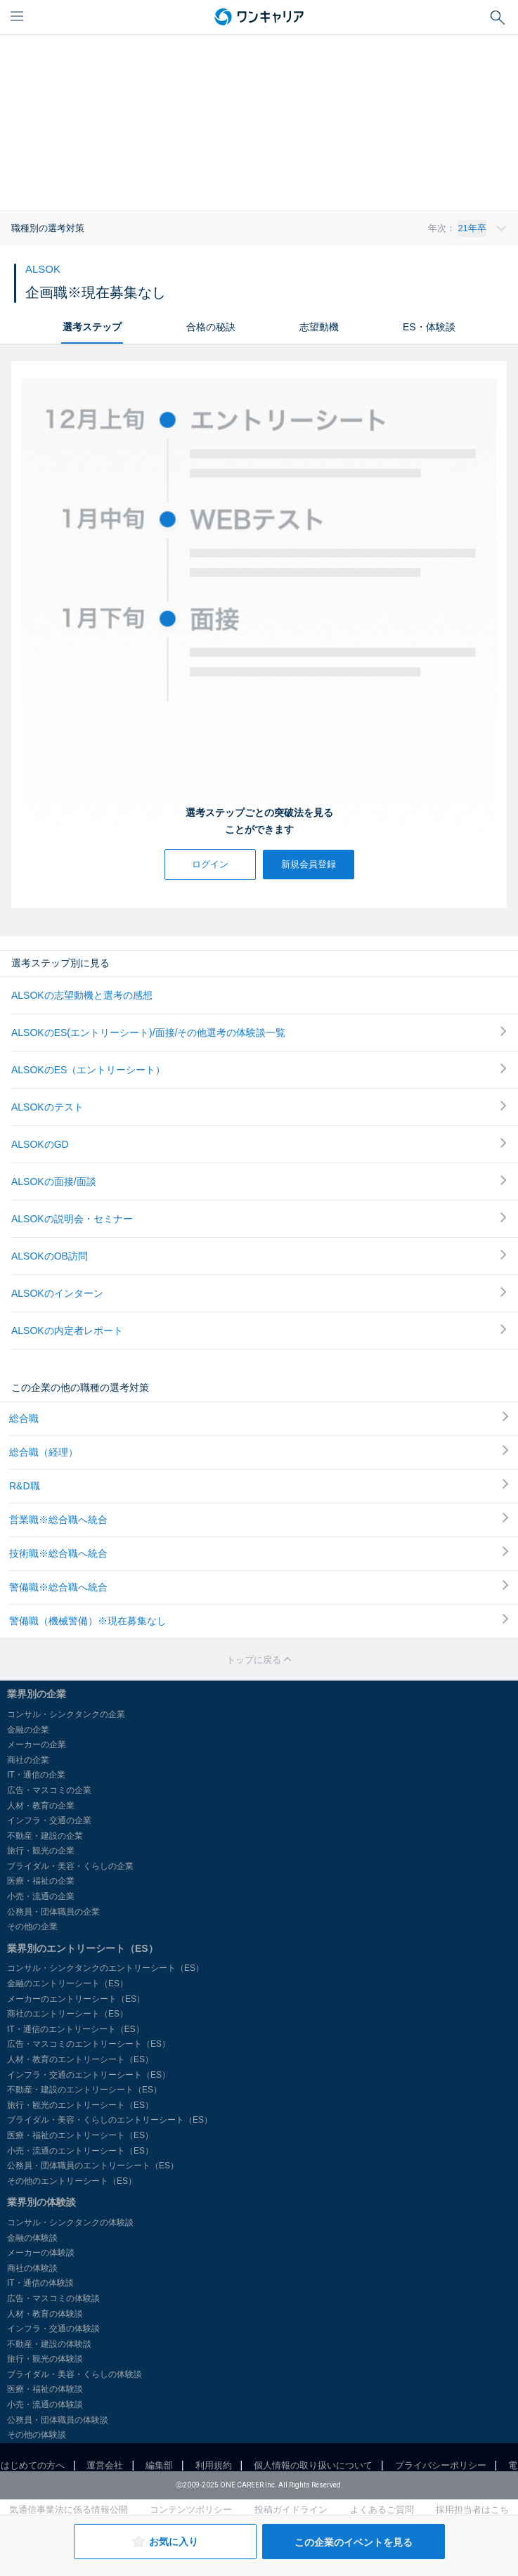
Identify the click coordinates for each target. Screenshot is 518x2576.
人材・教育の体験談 (45, 2314)
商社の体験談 (32, 2268)
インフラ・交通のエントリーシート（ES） (88, 2075)
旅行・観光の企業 (41, 1851)
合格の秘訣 (210, 326)
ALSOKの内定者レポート (259, 1330)
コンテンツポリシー (191, 2509)
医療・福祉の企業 (41, 1881)
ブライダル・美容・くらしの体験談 (74, 2374)
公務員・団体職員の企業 (53, 1912)
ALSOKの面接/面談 (259, 1181)
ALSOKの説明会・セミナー (259, 1218)
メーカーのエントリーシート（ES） (76, 1999)
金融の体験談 (32, 2238)
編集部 (159, 2465)
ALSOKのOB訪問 (259, 1256)
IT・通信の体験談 (40, 2283)
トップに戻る (259, 1660)
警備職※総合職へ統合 (259, 1586)
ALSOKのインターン (259, 1293)
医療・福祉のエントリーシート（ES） (80, 2135)
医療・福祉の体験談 (45, 2389)
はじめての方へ (33, 2465)
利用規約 (213, 2465)
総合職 (259, 1417)
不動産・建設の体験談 (49, 2344)
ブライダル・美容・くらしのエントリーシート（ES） (109, 2120)
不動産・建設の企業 (45, 1836)
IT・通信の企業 (36, 1775)
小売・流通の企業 (41, 1896)
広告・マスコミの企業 (49, 1790)
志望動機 (319, 326)
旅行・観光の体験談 (45, 2359)
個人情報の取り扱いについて (313, 2465)
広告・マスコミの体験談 (53, 2298)
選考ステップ (92, 326)
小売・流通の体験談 (45, 2404)
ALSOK (42, 269)
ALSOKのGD (259, 1144)
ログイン (210, 864)
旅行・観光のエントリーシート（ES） (80, 2105)
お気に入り (164, 2541)
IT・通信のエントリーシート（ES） (75, 2029)
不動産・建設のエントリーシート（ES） (84, 2090)
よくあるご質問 (382, 2509)
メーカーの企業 (36, 1744)
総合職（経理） (259, 1451)
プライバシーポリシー (440, 2465)
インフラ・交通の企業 (49, 1820)
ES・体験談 (429, 326)
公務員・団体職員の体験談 (57, 2420)
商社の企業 (28, 1760)
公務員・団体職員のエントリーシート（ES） (93, 2165)
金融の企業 (28, 1730)
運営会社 (104, 2465)
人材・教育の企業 (41, 1806)
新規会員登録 (308, 864)
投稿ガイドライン (291, 2509)
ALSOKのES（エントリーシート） (259, 1069)
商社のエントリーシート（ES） (67, 2014)
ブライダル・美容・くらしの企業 (70, 1866)
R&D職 (259, 1485)
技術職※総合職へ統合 (259, 1552)
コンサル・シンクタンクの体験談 (70, 2222)
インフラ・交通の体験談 (53, 2329)
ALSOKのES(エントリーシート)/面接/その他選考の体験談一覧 (259, 1032)
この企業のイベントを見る (353, 2542)
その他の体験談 (36, 2435)
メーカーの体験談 (41, 2253)
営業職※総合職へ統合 (259, 1519)
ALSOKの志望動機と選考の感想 (82, 995)
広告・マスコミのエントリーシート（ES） (88, 2044)
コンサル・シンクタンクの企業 (66, 1714)
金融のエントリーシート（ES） (67, 1983)
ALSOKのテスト (259, 1107)
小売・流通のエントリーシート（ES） (80, 2151)
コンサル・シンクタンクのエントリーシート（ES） (105, 1968)
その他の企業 (32, 1926)
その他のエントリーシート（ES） (71, 2181)
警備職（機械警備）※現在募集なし (259, 1620)
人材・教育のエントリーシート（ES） (80, 2059)
